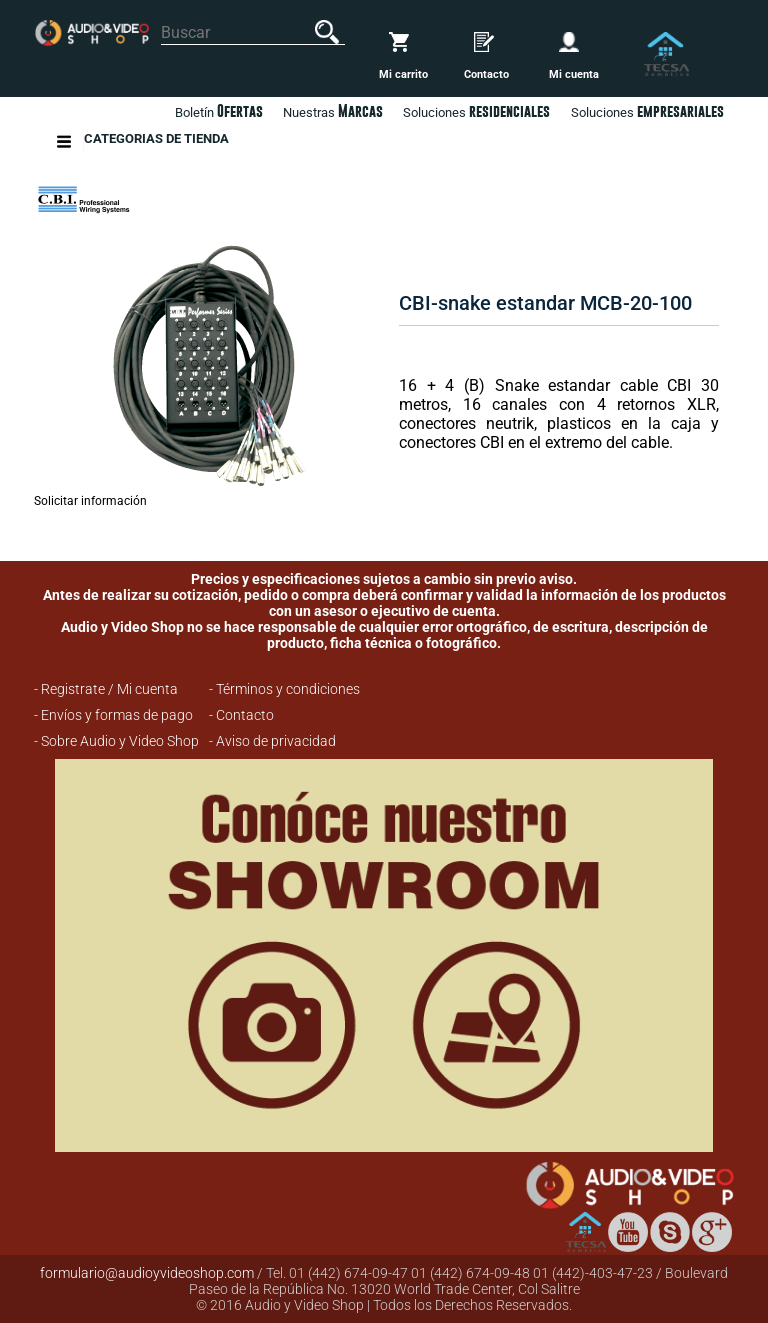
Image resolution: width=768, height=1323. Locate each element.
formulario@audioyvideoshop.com (147, 1273)
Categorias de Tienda (156, 141)
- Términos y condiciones (284, 689)
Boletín (219, 111)
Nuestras (333, 111)
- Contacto (241, 715)
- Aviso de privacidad (272, 741)
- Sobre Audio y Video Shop (116, 741)
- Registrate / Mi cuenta (106, 689)
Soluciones (647, 111)
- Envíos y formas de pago (113, 715)
